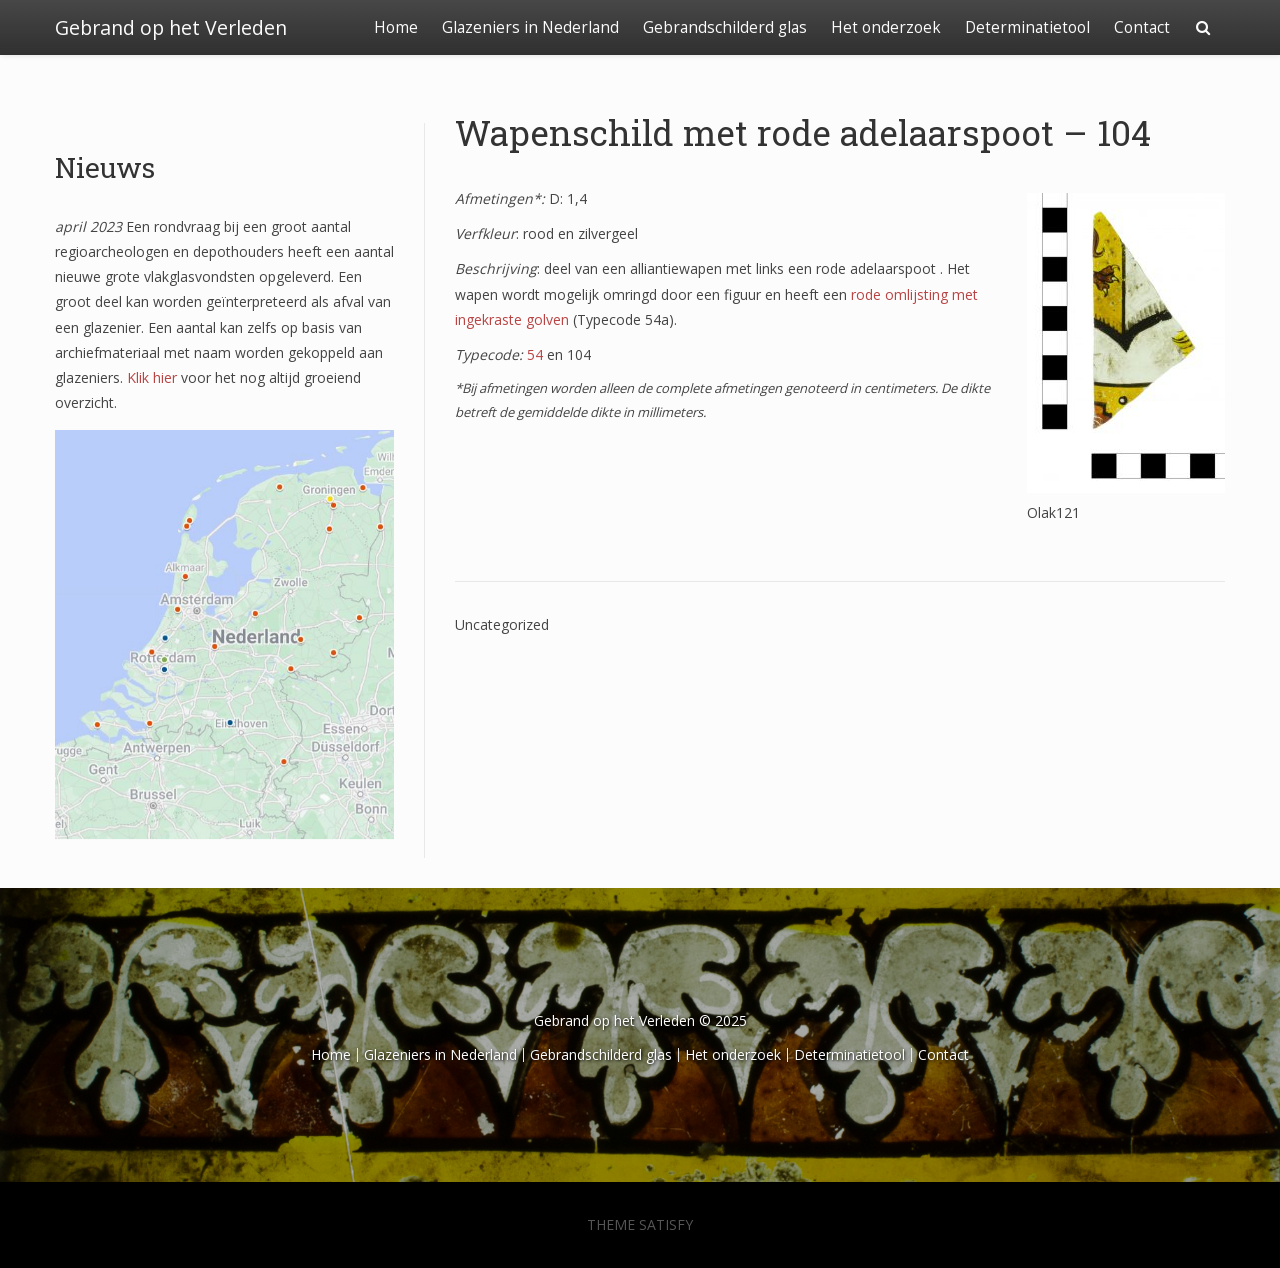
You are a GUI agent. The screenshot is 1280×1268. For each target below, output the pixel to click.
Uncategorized (502, 624)
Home (396, 27)
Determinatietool (1027, 27)
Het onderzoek (886, 27)
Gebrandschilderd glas (725, 27)
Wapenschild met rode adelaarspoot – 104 (803, 132)
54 (537, 354)
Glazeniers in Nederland (530, 27)
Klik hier (152, 377)
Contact (1142, 27)
